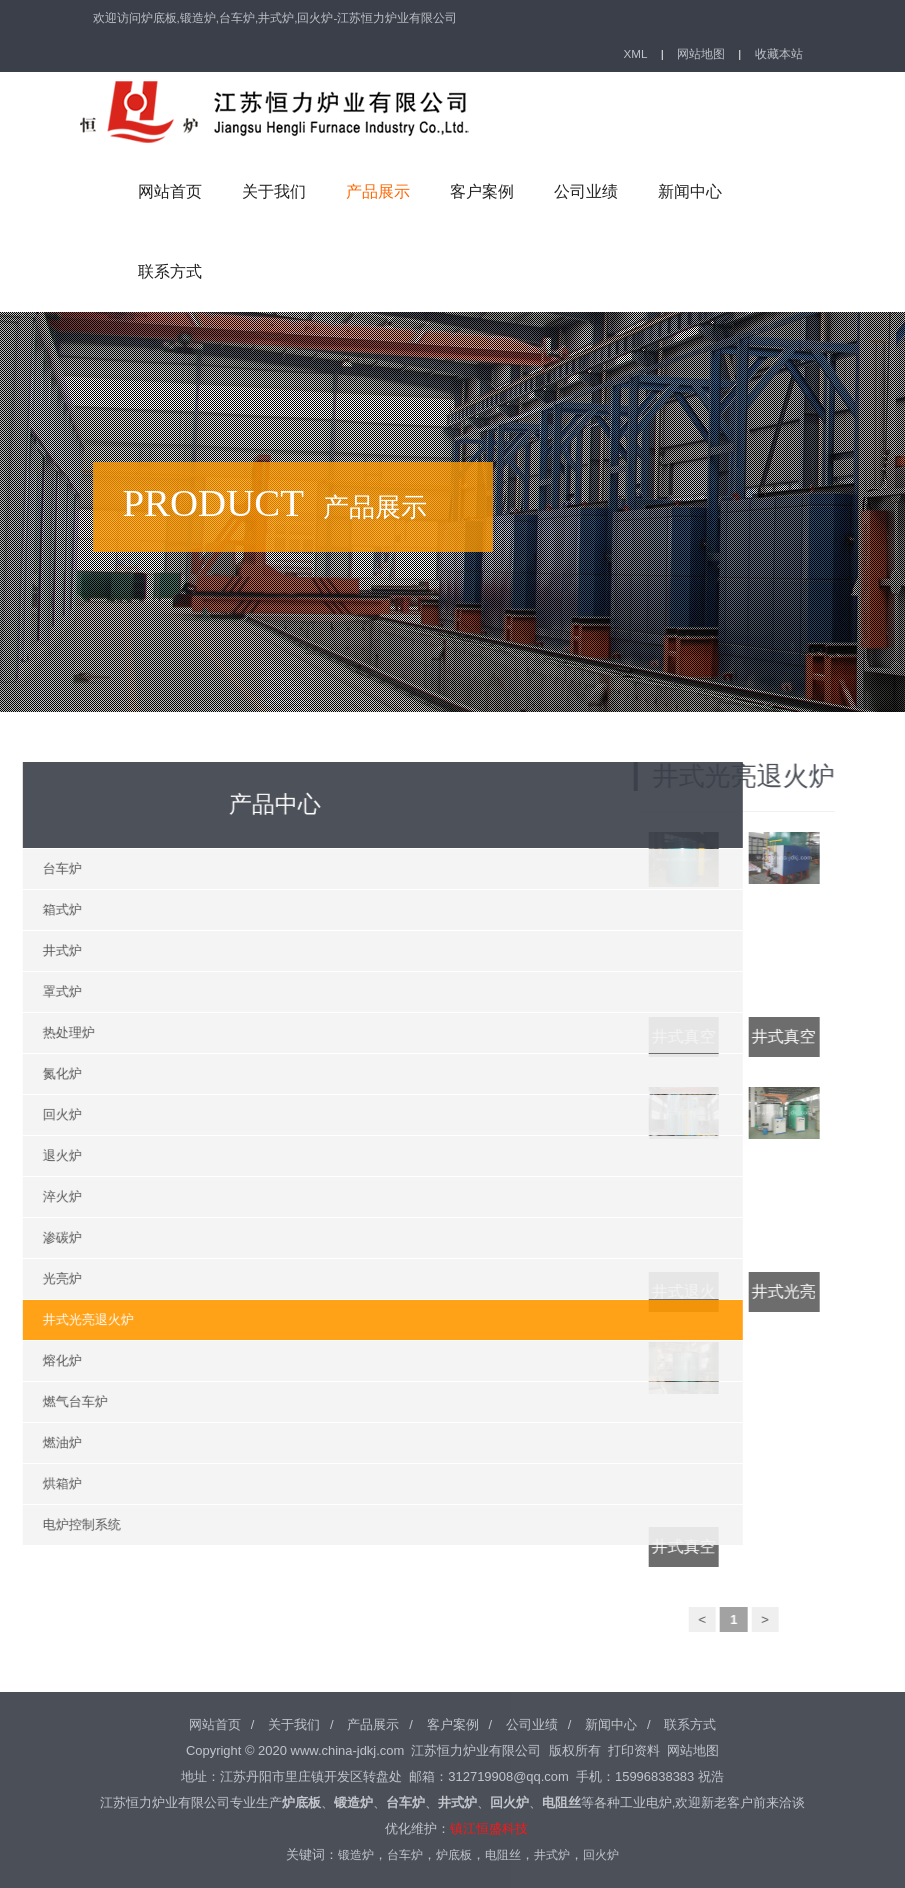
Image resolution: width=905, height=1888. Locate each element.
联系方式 (170, 271)
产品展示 (378, 191)
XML (636, 53)
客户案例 (482, 191)
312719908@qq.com (508, 1776)
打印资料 (634, 1750)
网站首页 (170, 191)
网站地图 (701, 53)
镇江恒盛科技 (489, 1828)
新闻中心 (690, 191)
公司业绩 (586, 191)
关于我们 (274, 191)
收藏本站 (779, 53)
